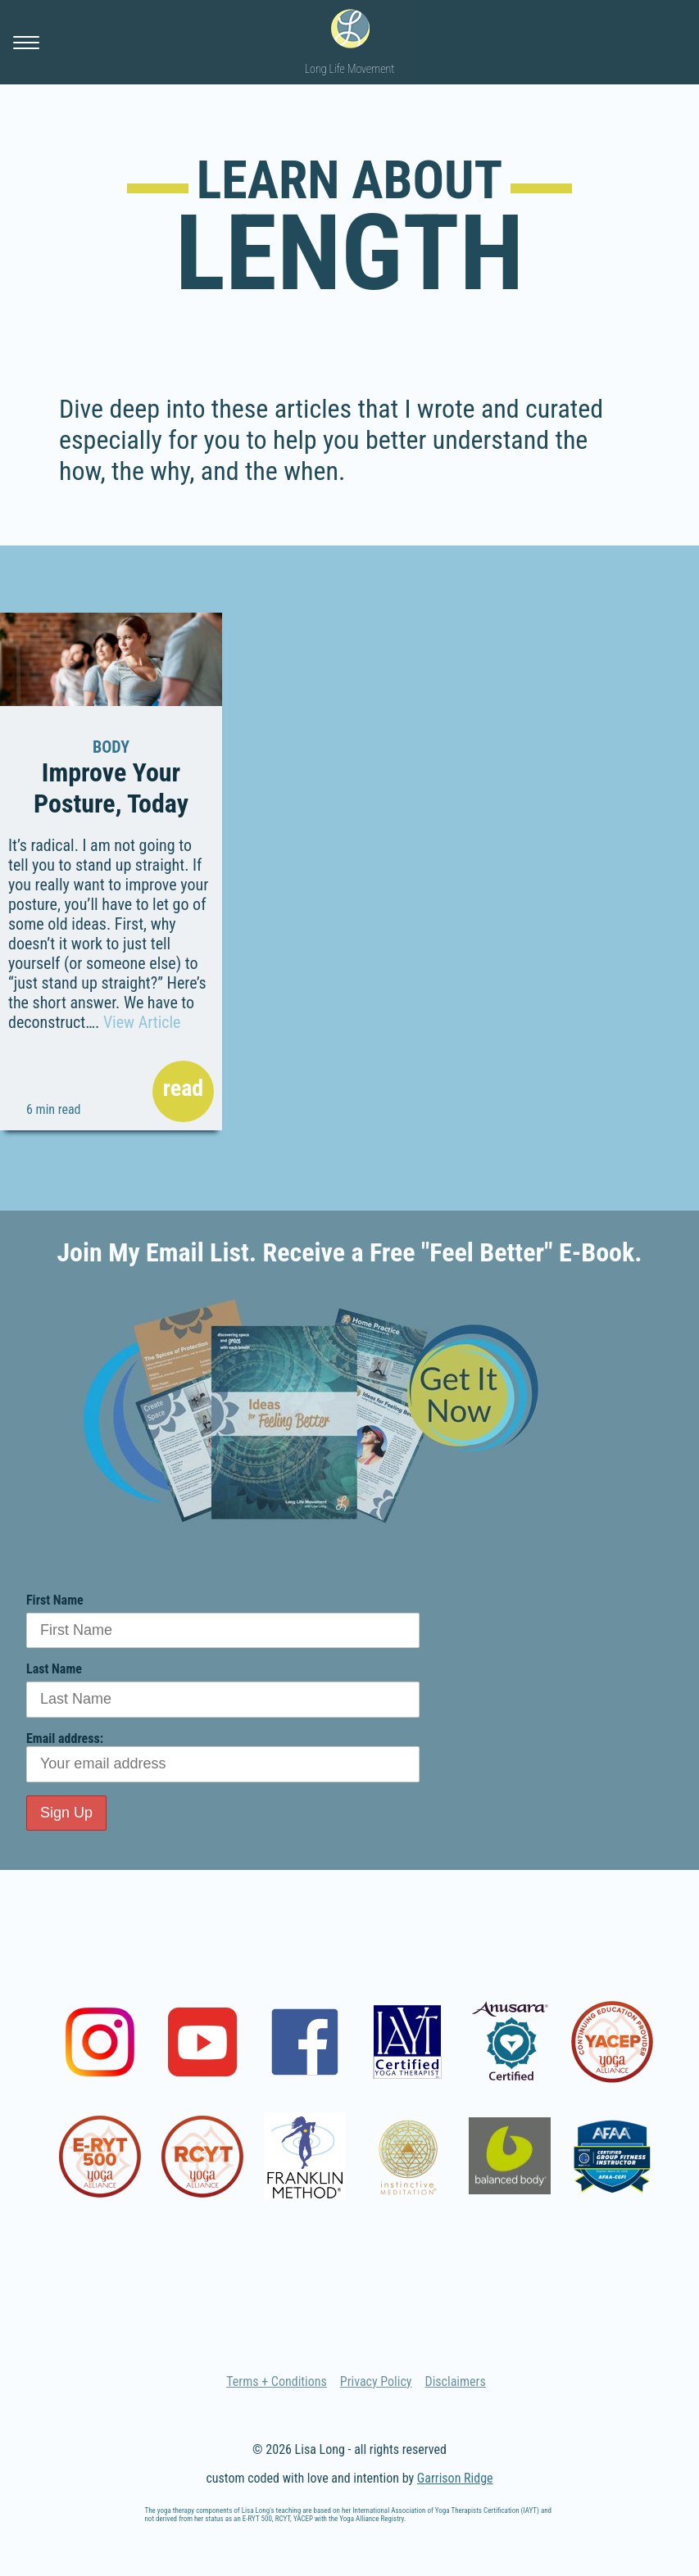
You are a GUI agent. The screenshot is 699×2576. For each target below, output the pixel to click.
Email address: (223, 1756)
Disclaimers (455, 2381)
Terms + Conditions (276, 2381)
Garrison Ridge (455, 2478)
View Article (142, 1022)
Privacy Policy (376, 2381)
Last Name (54, 1669)
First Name (55, 1600)
